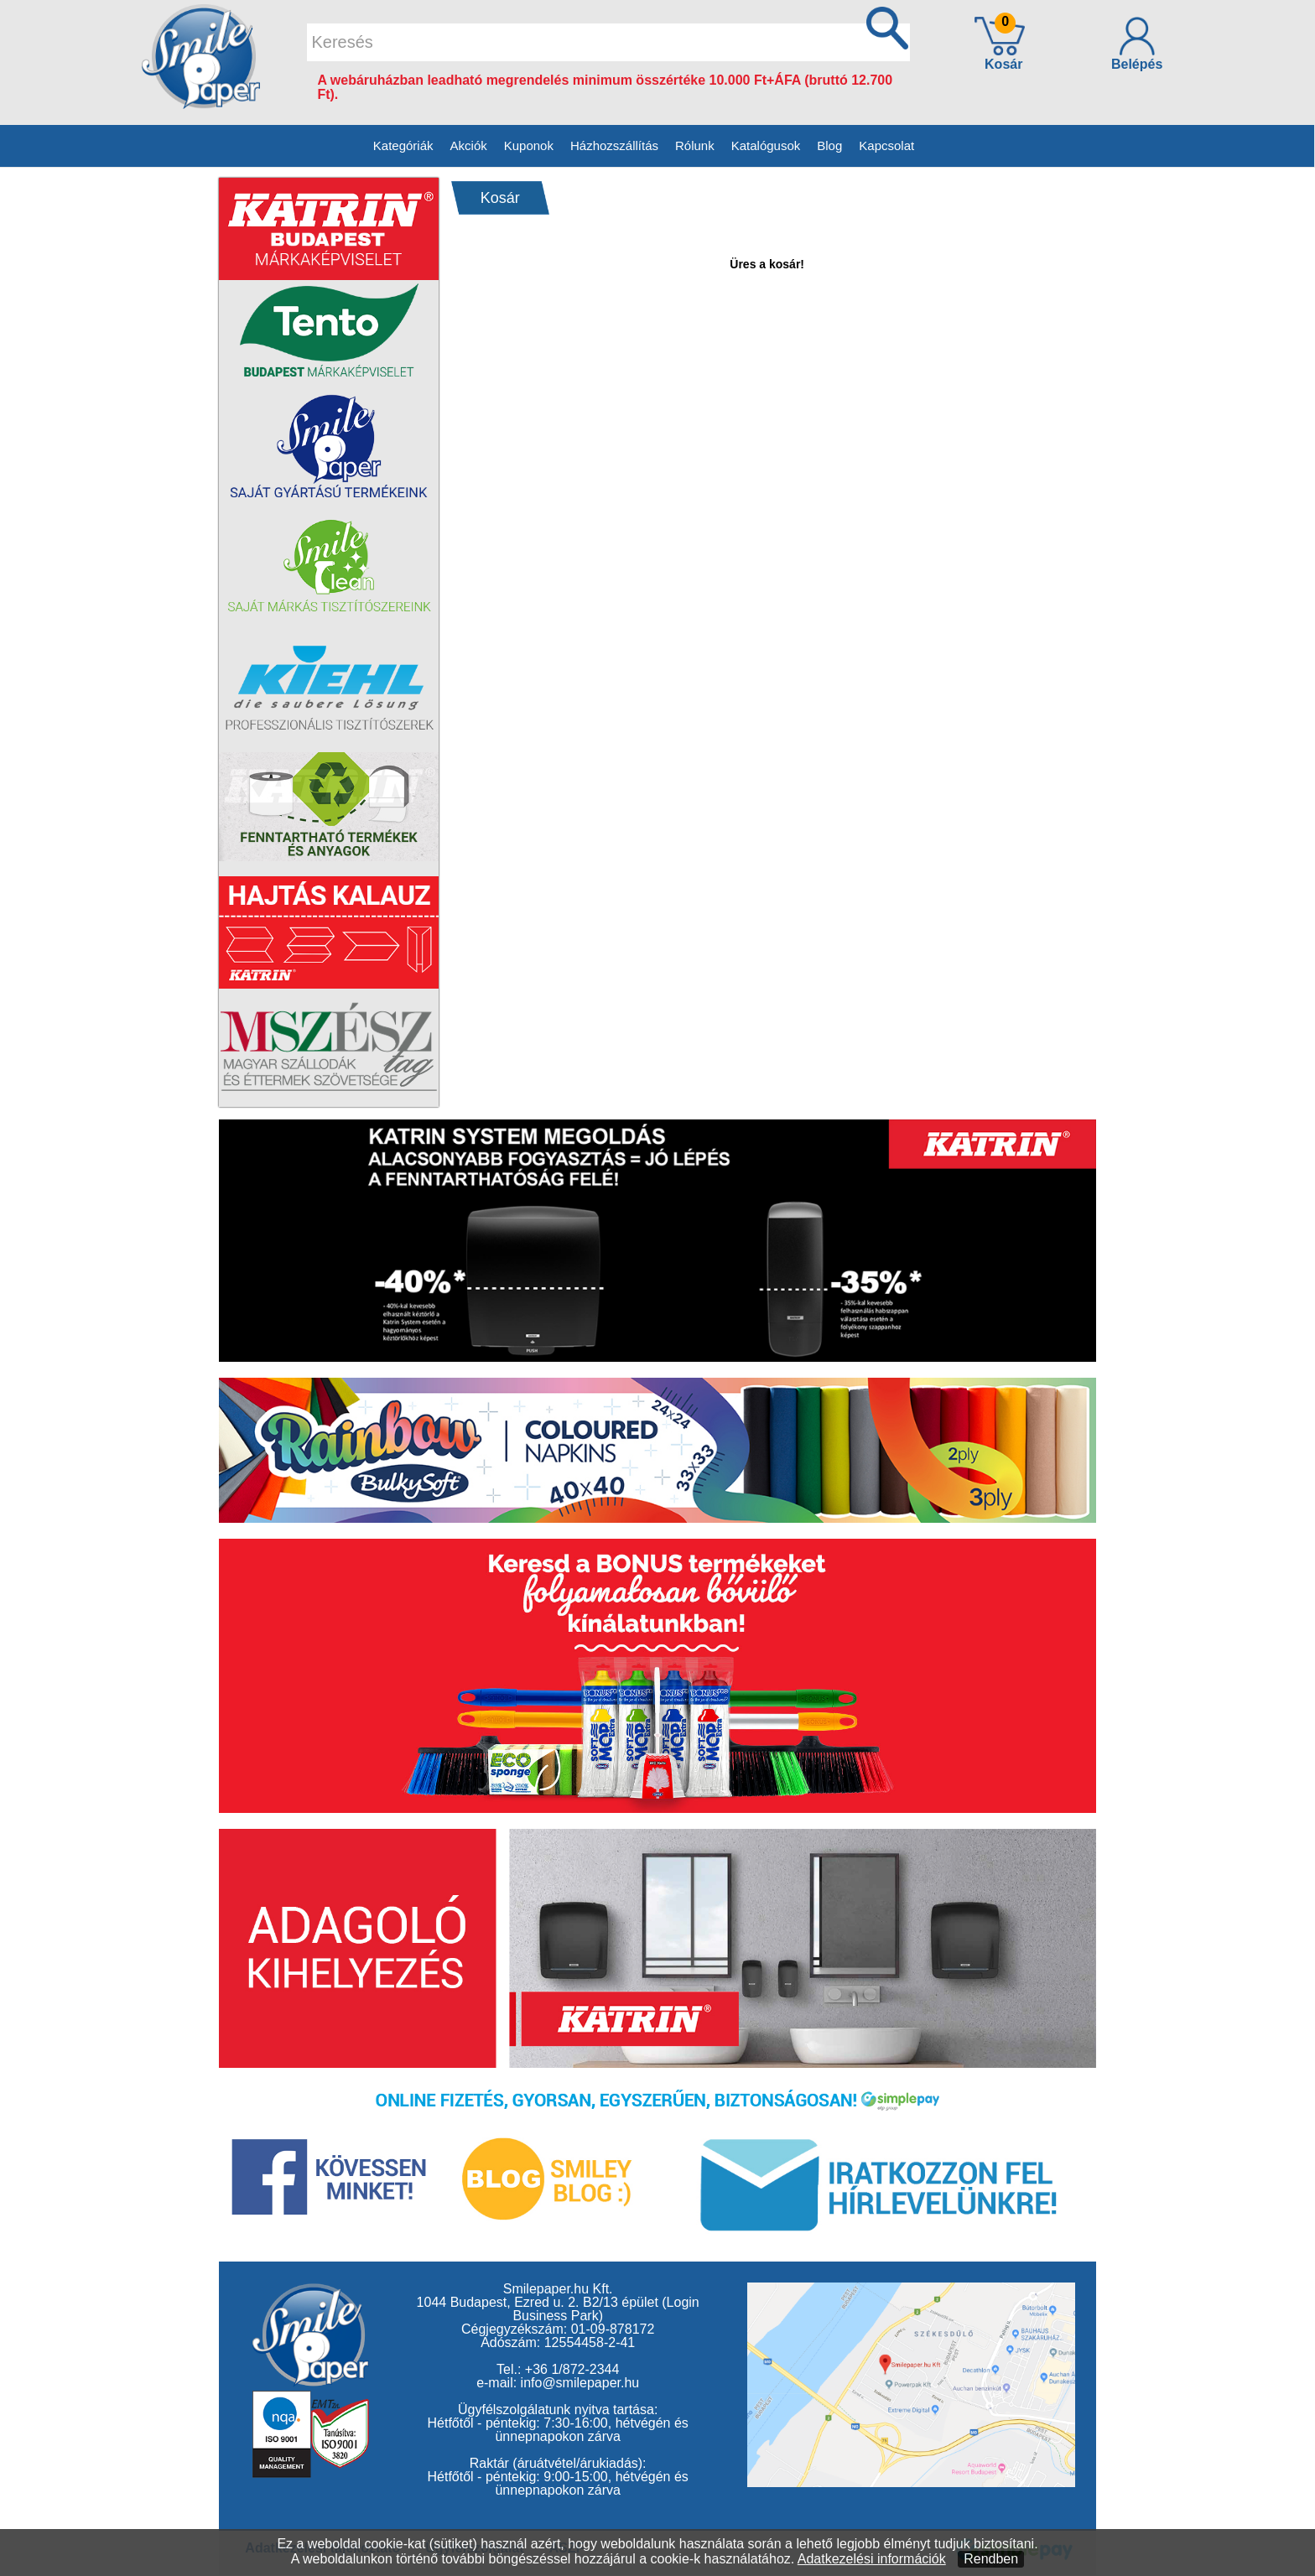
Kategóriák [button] (403, 145)
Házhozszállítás (614, 145)
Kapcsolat (886, 145)
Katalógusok (766, 145)
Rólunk (695, 145)
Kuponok (529, 145)
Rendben (991, 2559)
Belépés (1136, 44)
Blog (829, 145)
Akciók (468, 145)
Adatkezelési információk (872, 2559)
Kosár (1000, 42)
